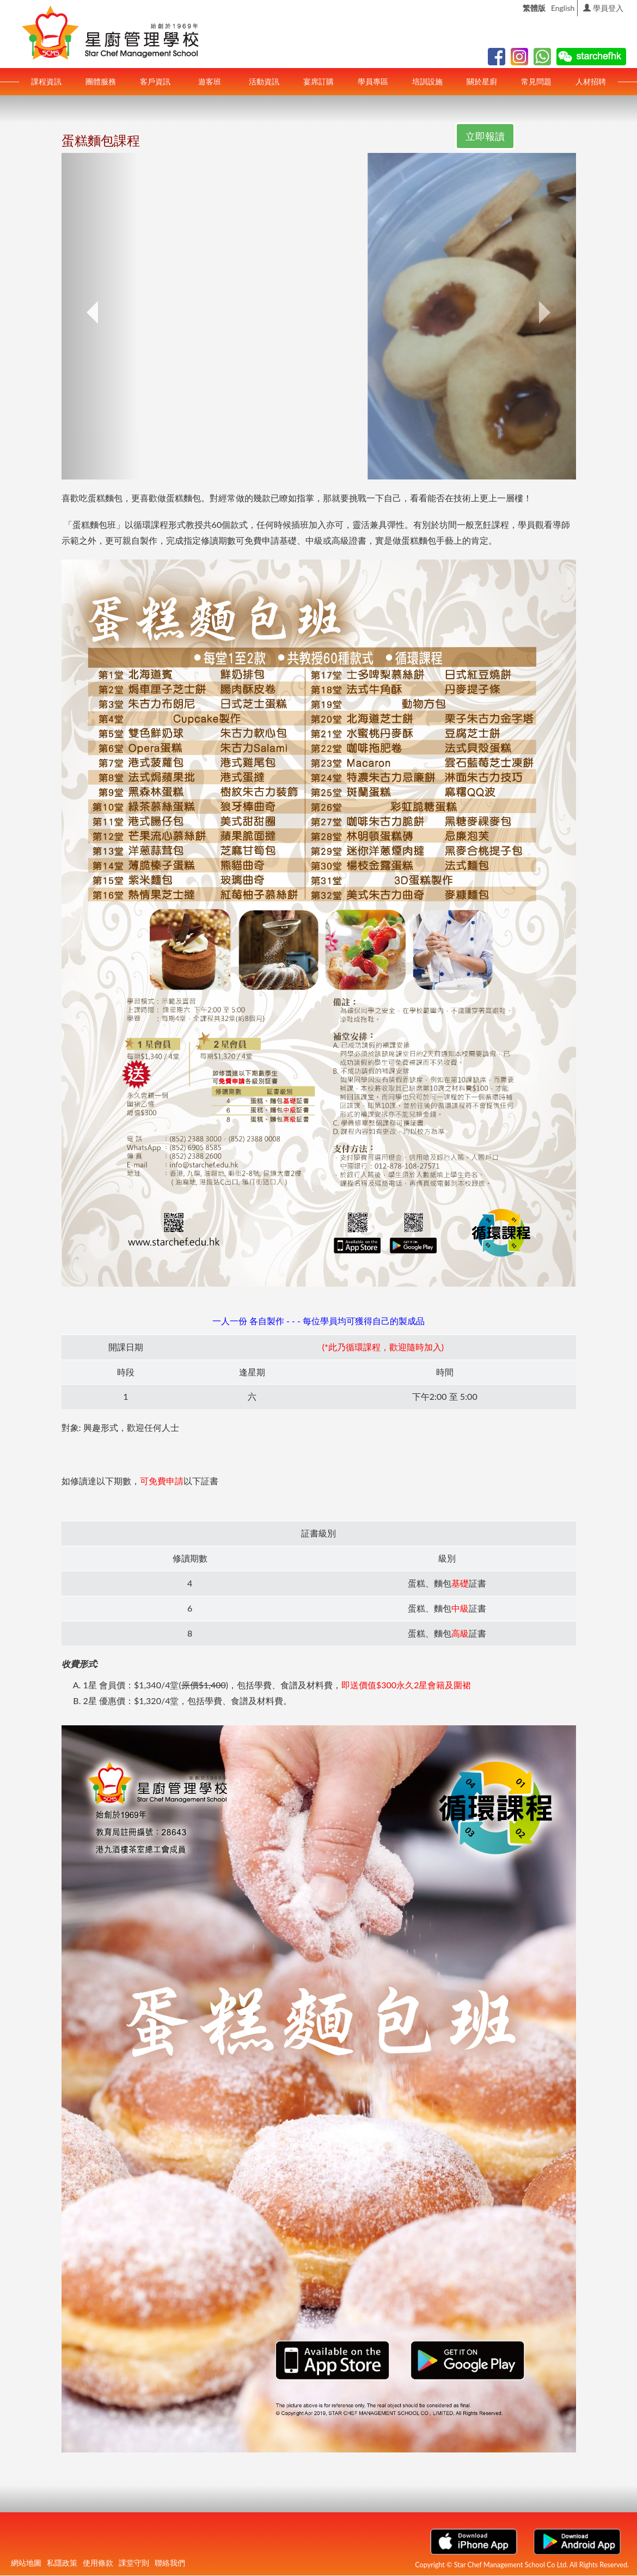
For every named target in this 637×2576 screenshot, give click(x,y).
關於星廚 (482, 81)
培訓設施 (427, 81)
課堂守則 (134, 2562)
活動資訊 (264, 81)
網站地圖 (26, 2562)
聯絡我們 (170, 2562)
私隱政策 (62, 2562)
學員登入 (603, 8)
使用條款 (98, 2562)
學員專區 (373, 81)
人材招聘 (590, 81)
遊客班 (209, 81)
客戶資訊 (155, 81)
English (563, 8)
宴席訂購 (318, 81)
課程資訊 (46, 81)
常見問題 (536, 81)
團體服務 (100, 81)
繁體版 (534, 8)
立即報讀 (485, 136)
